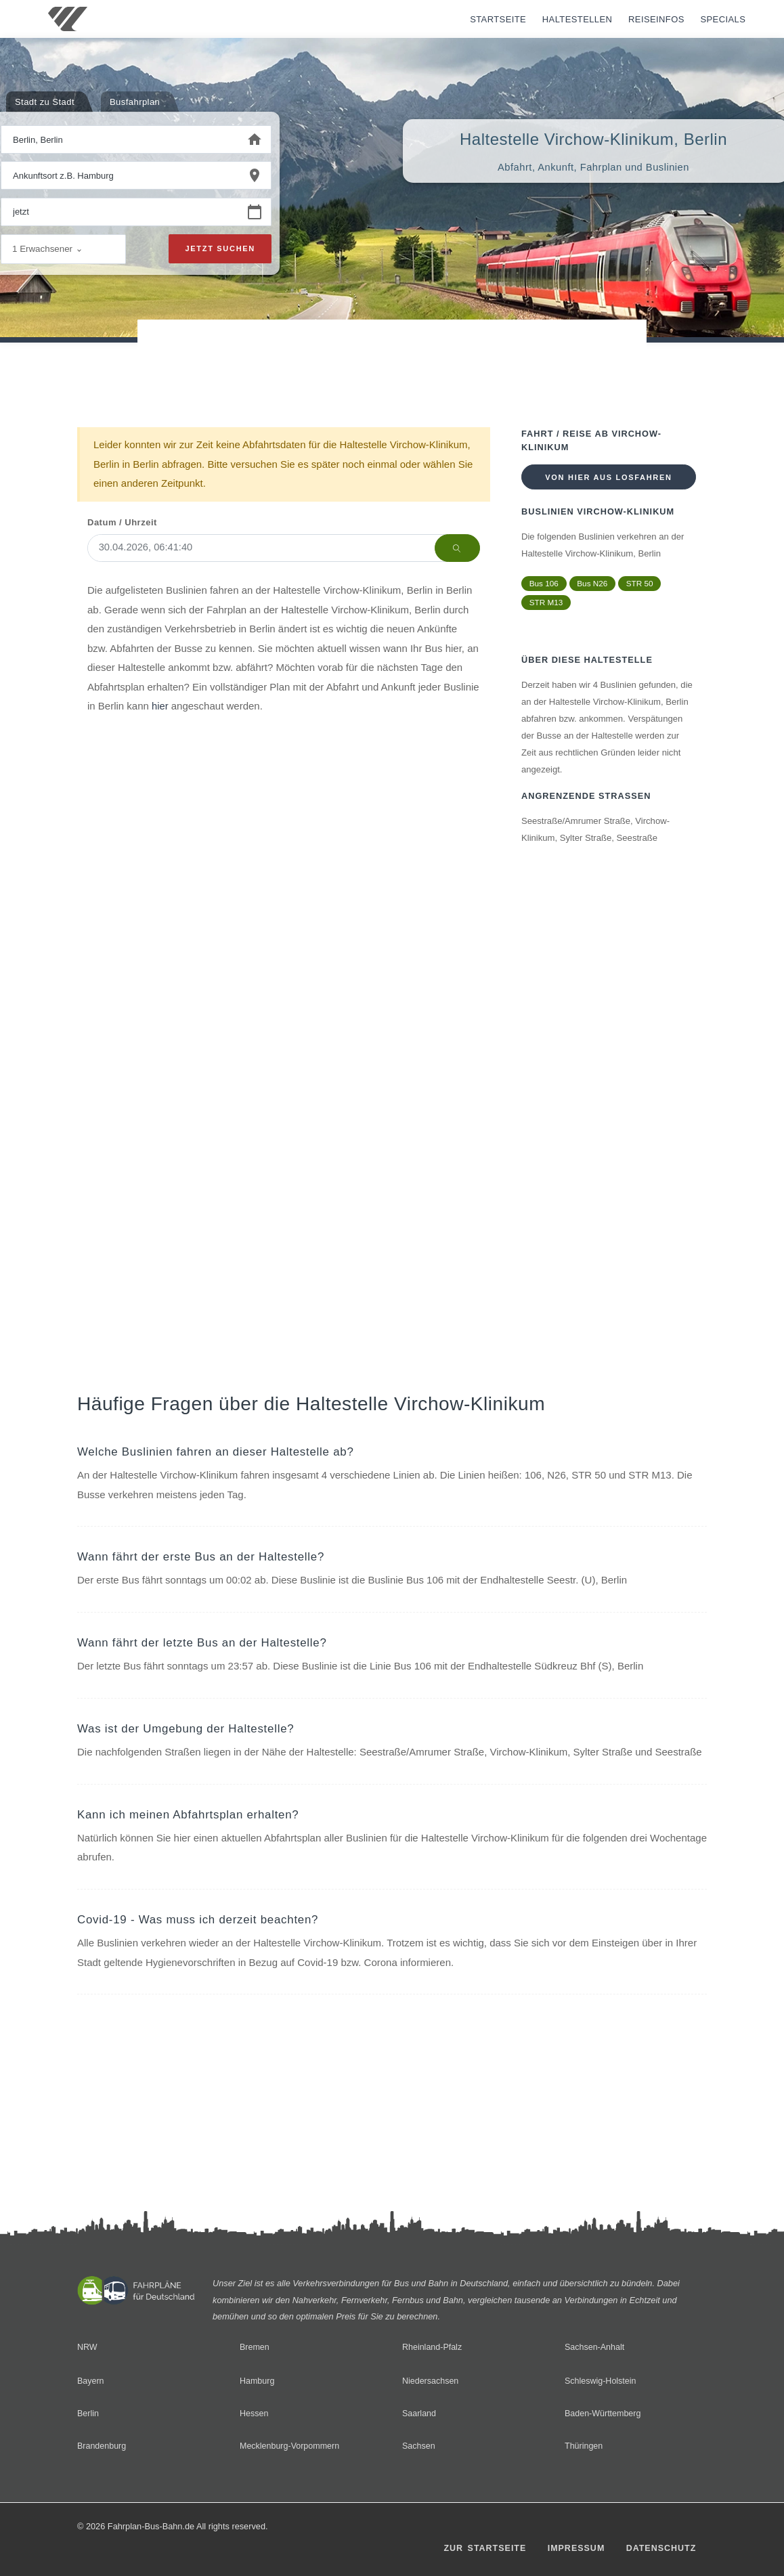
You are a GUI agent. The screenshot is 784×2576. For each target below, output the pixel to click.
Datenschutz (660, 2549)
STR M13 (546, 603)
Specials (722, 19)
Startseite (498, 19)
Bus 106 (544, 584)
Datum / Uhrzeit (122, 522)
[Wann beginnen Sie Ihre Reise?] (119, 212)
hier (160, 706)
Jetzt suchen (220, 249)
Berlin (88, 2413)
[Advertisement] (392, 358)
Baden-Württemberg (604, 2413)
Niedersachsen (431, 2381)
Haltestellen (577, 19)
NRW (87, 2347)
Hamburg (257, 2381)
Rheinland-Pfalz (432, 2347)
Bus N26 (593, 584)
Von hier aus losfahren (608, 477)
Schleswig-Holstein (601, 2381)
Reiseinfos (656, 19)
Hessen (254, 2413)
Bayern (90, 2381)
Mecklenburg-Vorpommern (290, 2446)
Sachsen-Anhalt (595, 2347)
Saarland (419, 2413)
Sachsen (419, 2446)
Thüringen (584, 2446)
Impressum (573, 2549)
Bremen (255, 2347)
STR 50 (642, 584)
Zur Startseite (481, 2549)
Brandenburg (102, 2446)
